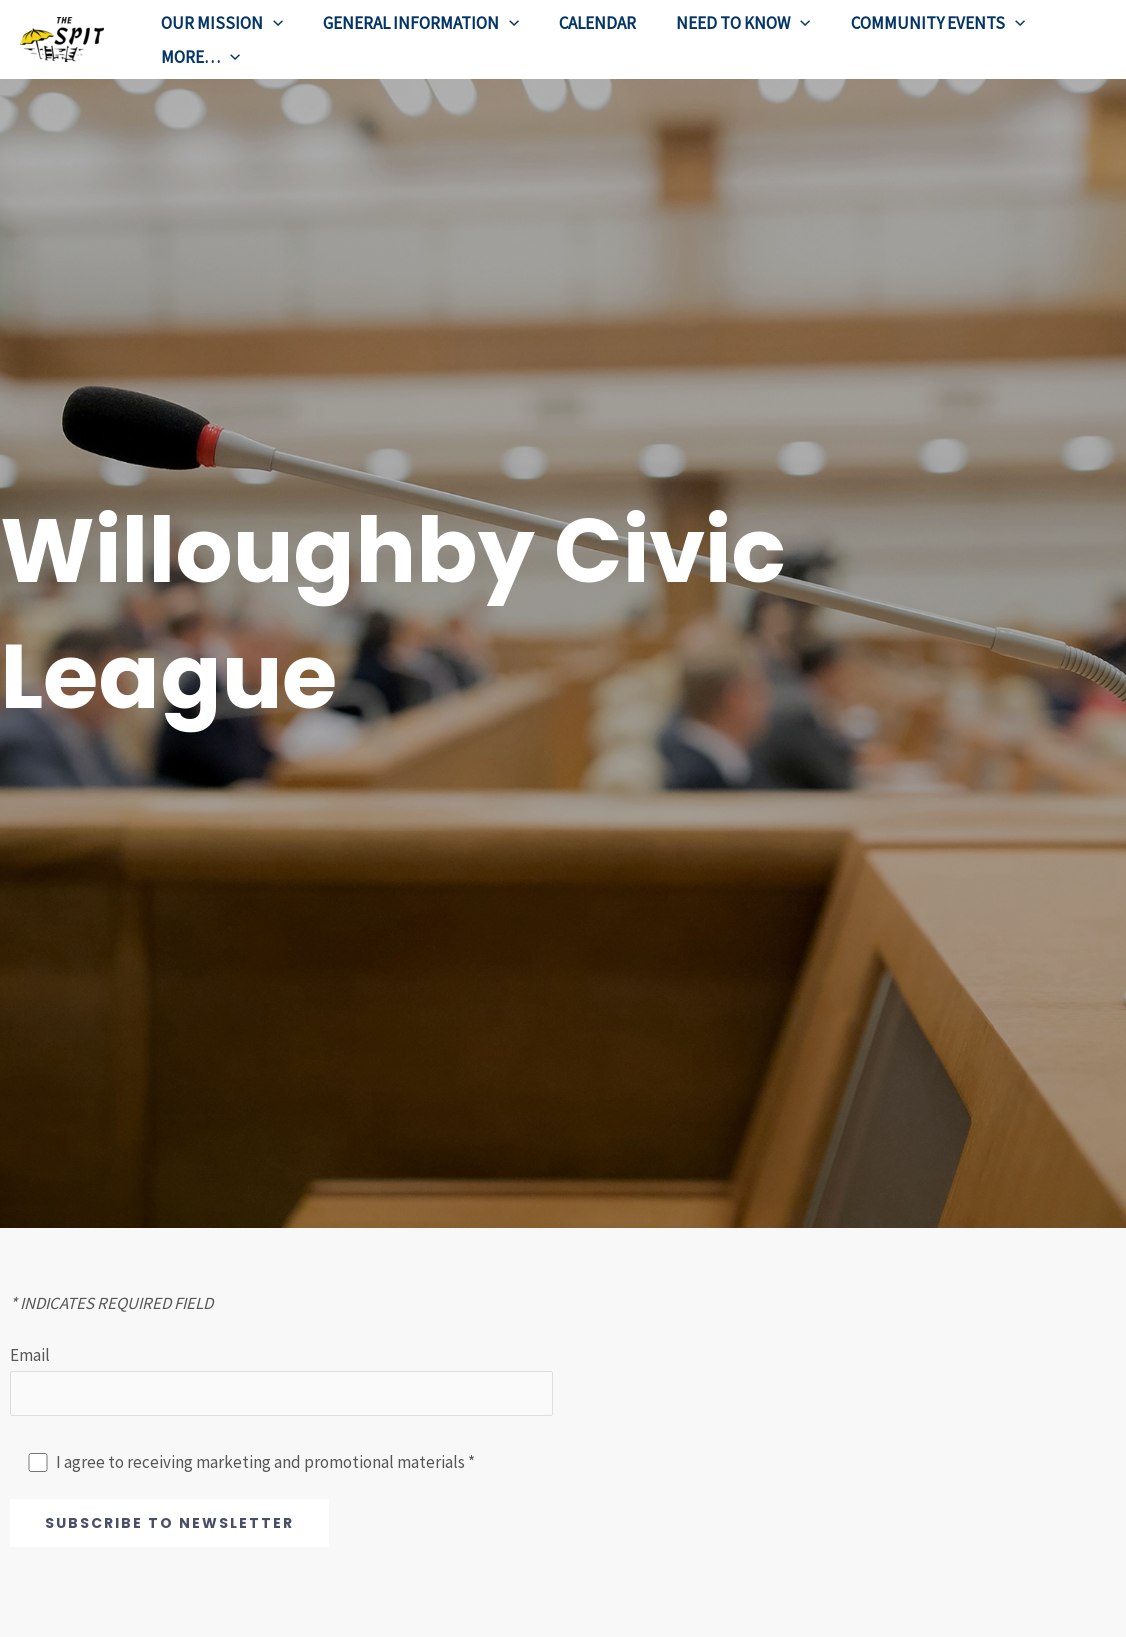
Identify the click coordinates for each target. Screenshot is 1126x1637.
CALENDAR (582, 23)
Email (281, 1382)
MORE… (197, 57)
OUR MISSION (219, 23)
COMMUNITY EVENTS (911, 23)
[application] (270, 23)
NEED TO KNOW (722, 23)
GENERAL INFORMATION (412, 23)
